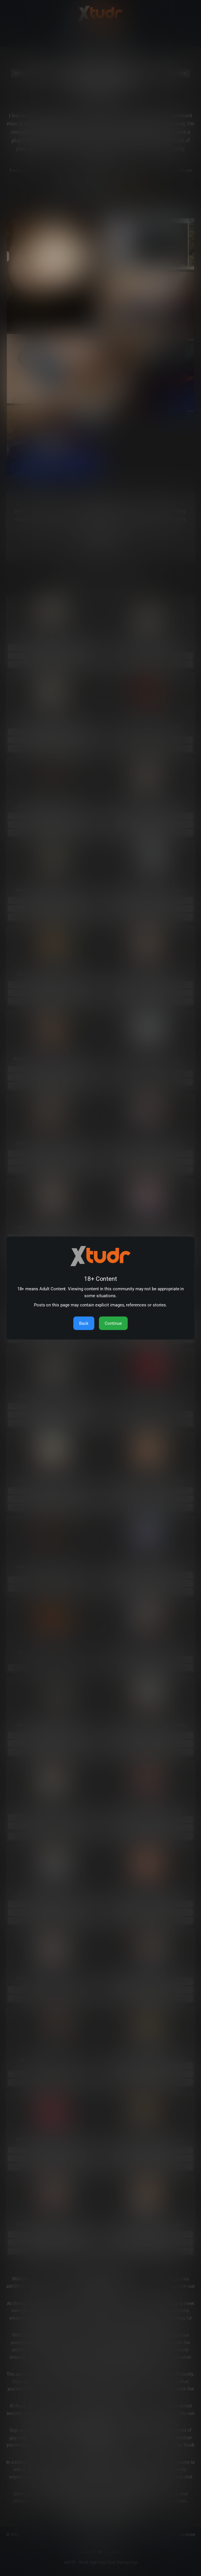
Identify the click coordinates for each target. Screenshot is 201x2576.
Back (84, 1323)
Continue (113, 1323)
